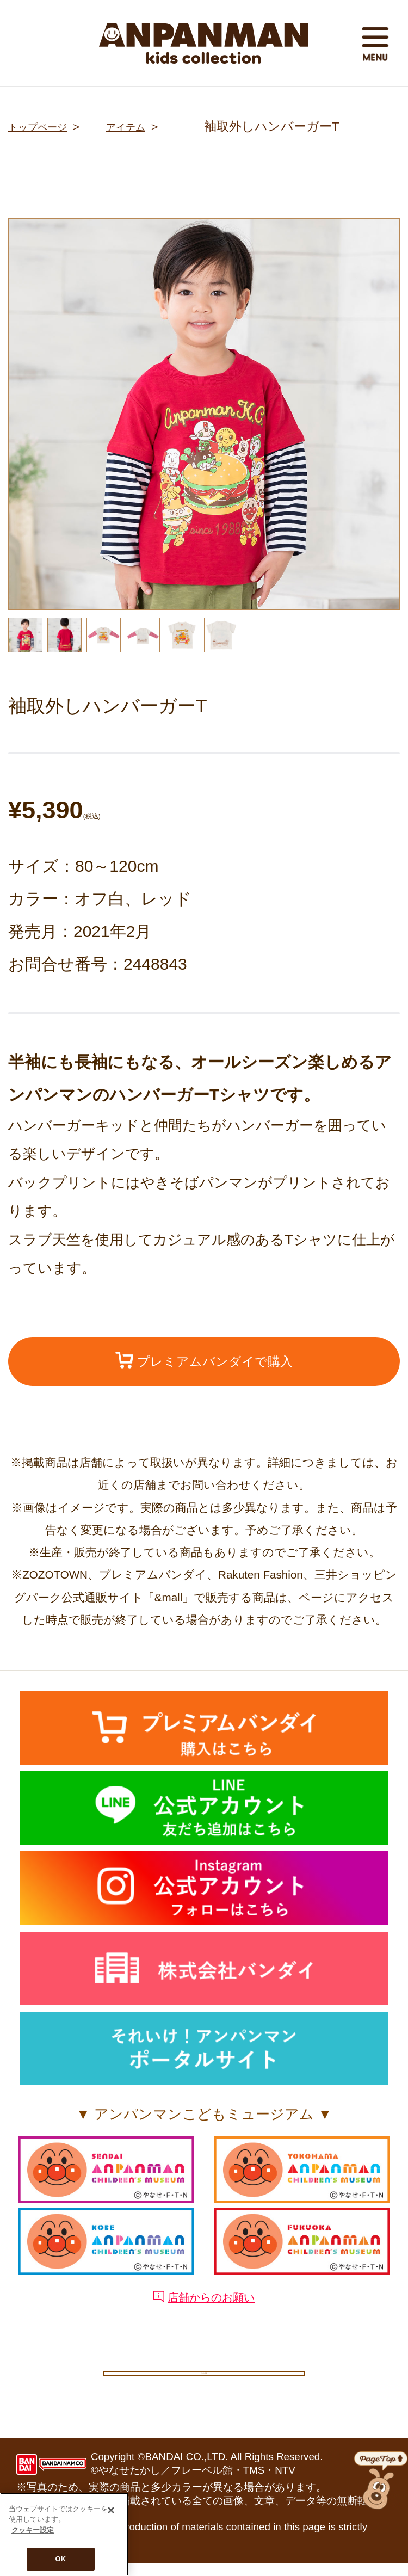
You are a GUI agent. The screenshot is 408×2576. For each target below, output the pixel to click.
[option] (204, 414)
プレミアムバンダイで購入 (204, 1363)
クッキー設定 (204, 2378)
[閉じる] (111, 2510)
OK (60, 2559)
